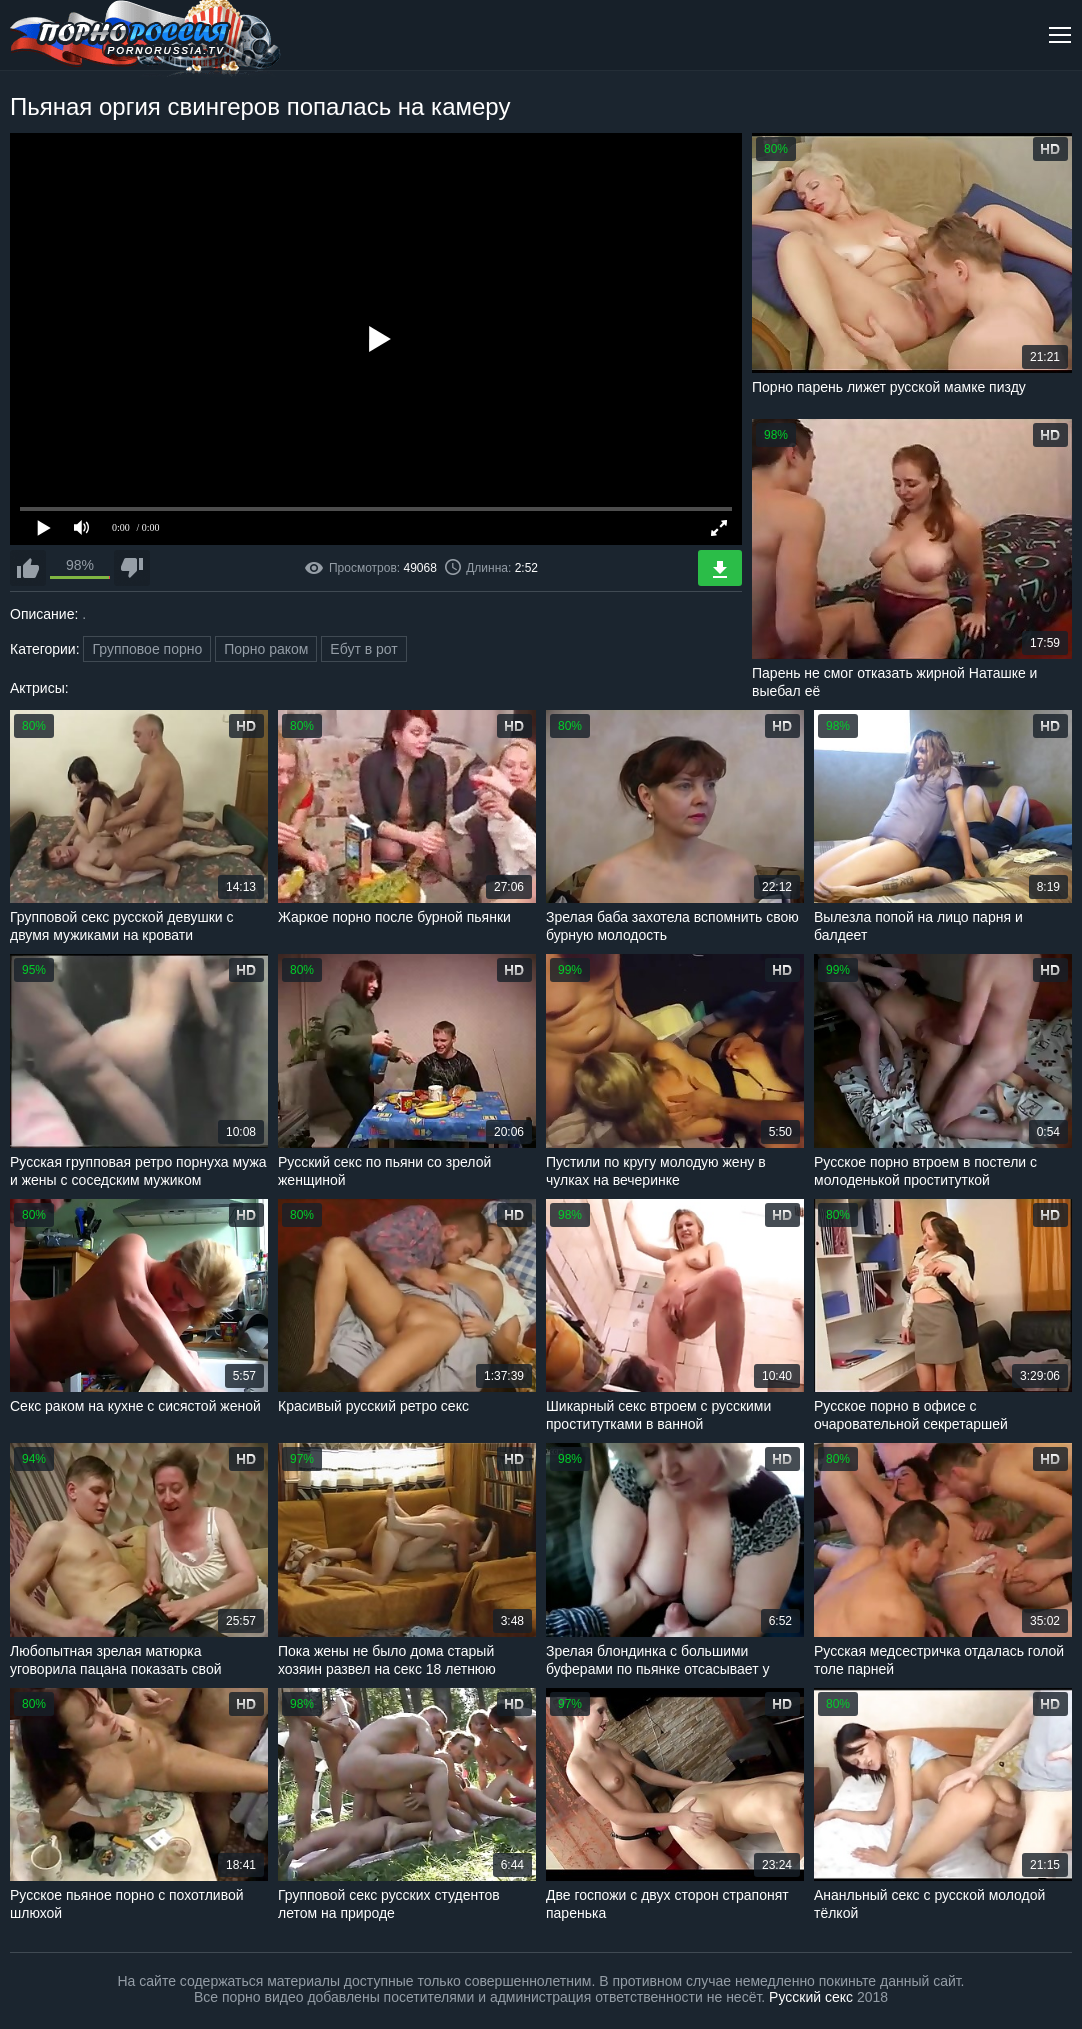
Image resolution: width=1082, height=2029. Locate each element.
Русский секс (811, 1997)
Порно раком (266, 649)
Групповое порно (147, 649)
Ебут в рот (363, 649)
